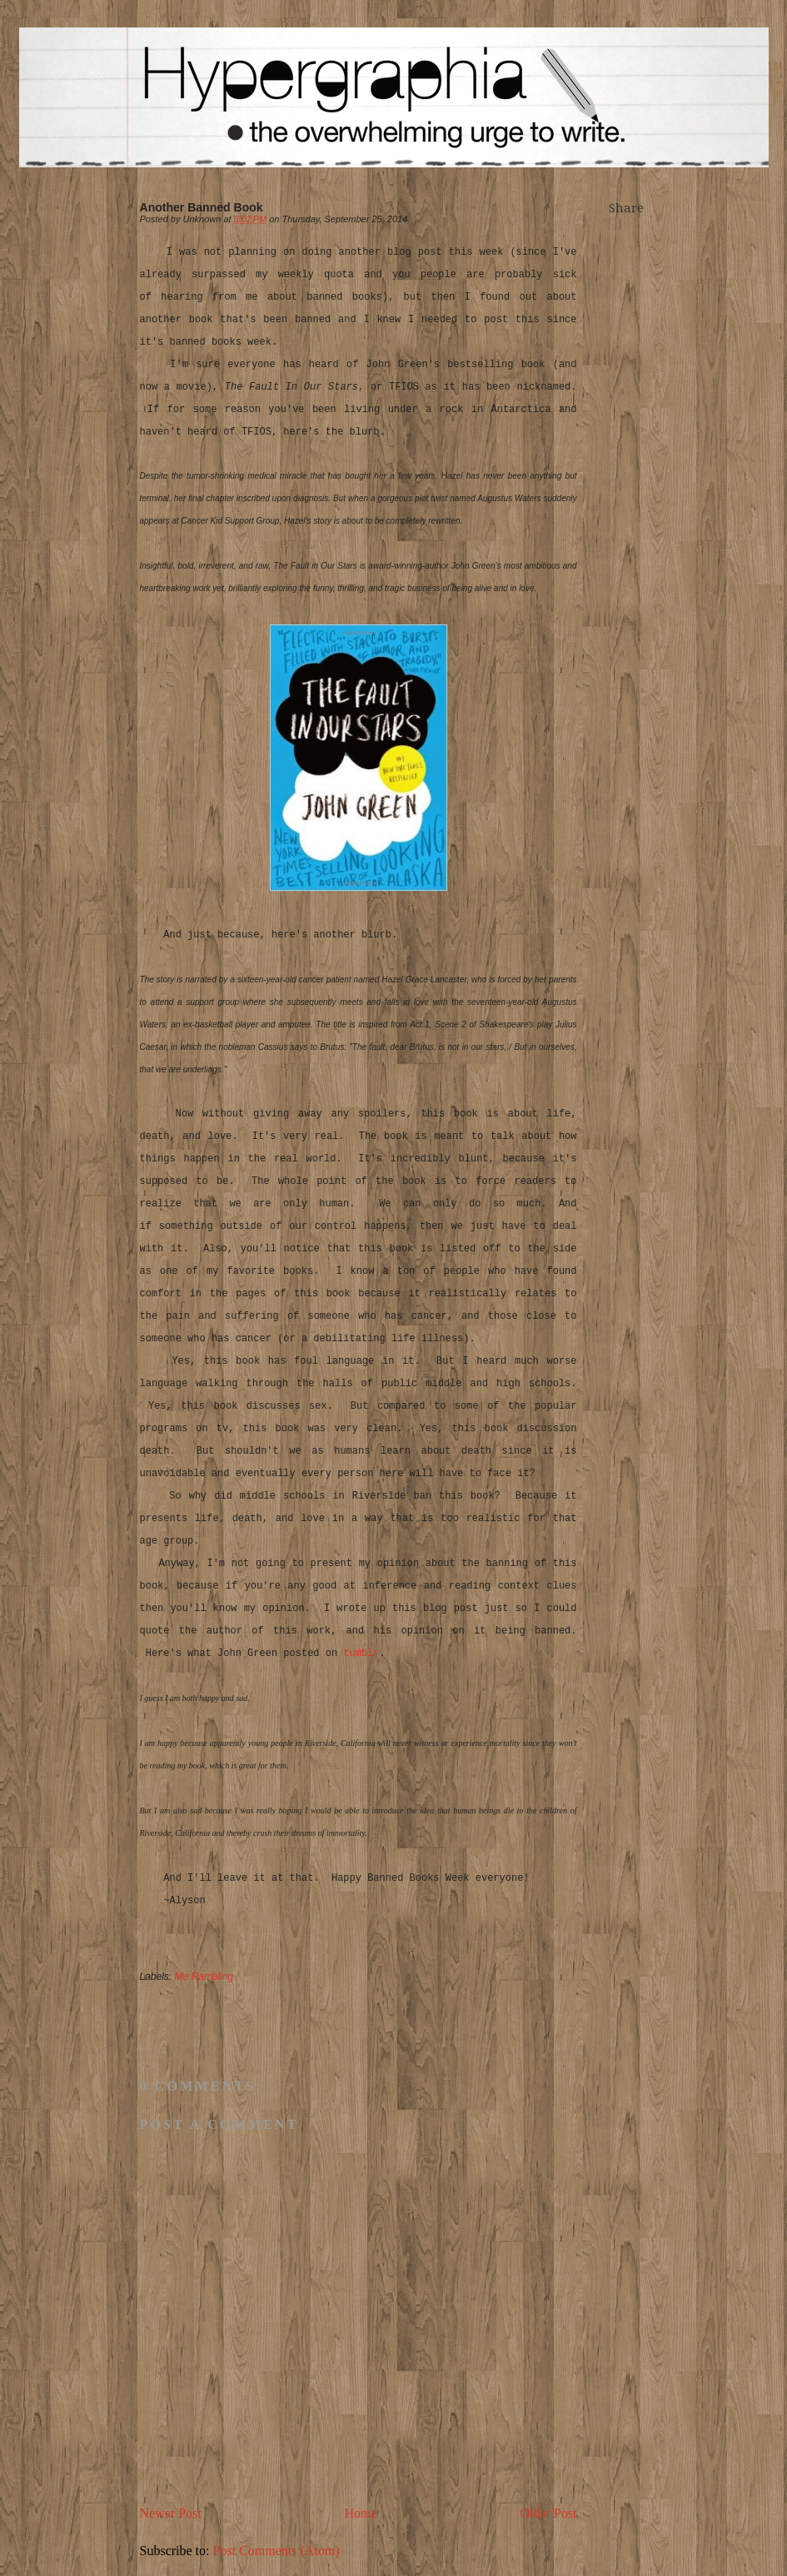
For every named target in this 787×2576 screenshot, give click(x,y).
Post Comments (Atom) (276, 2551)
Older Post (549, 2513)
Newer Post (171, 2513)
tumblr (361, 1653)
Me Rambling (204, 1976)
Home (361, 2513)
